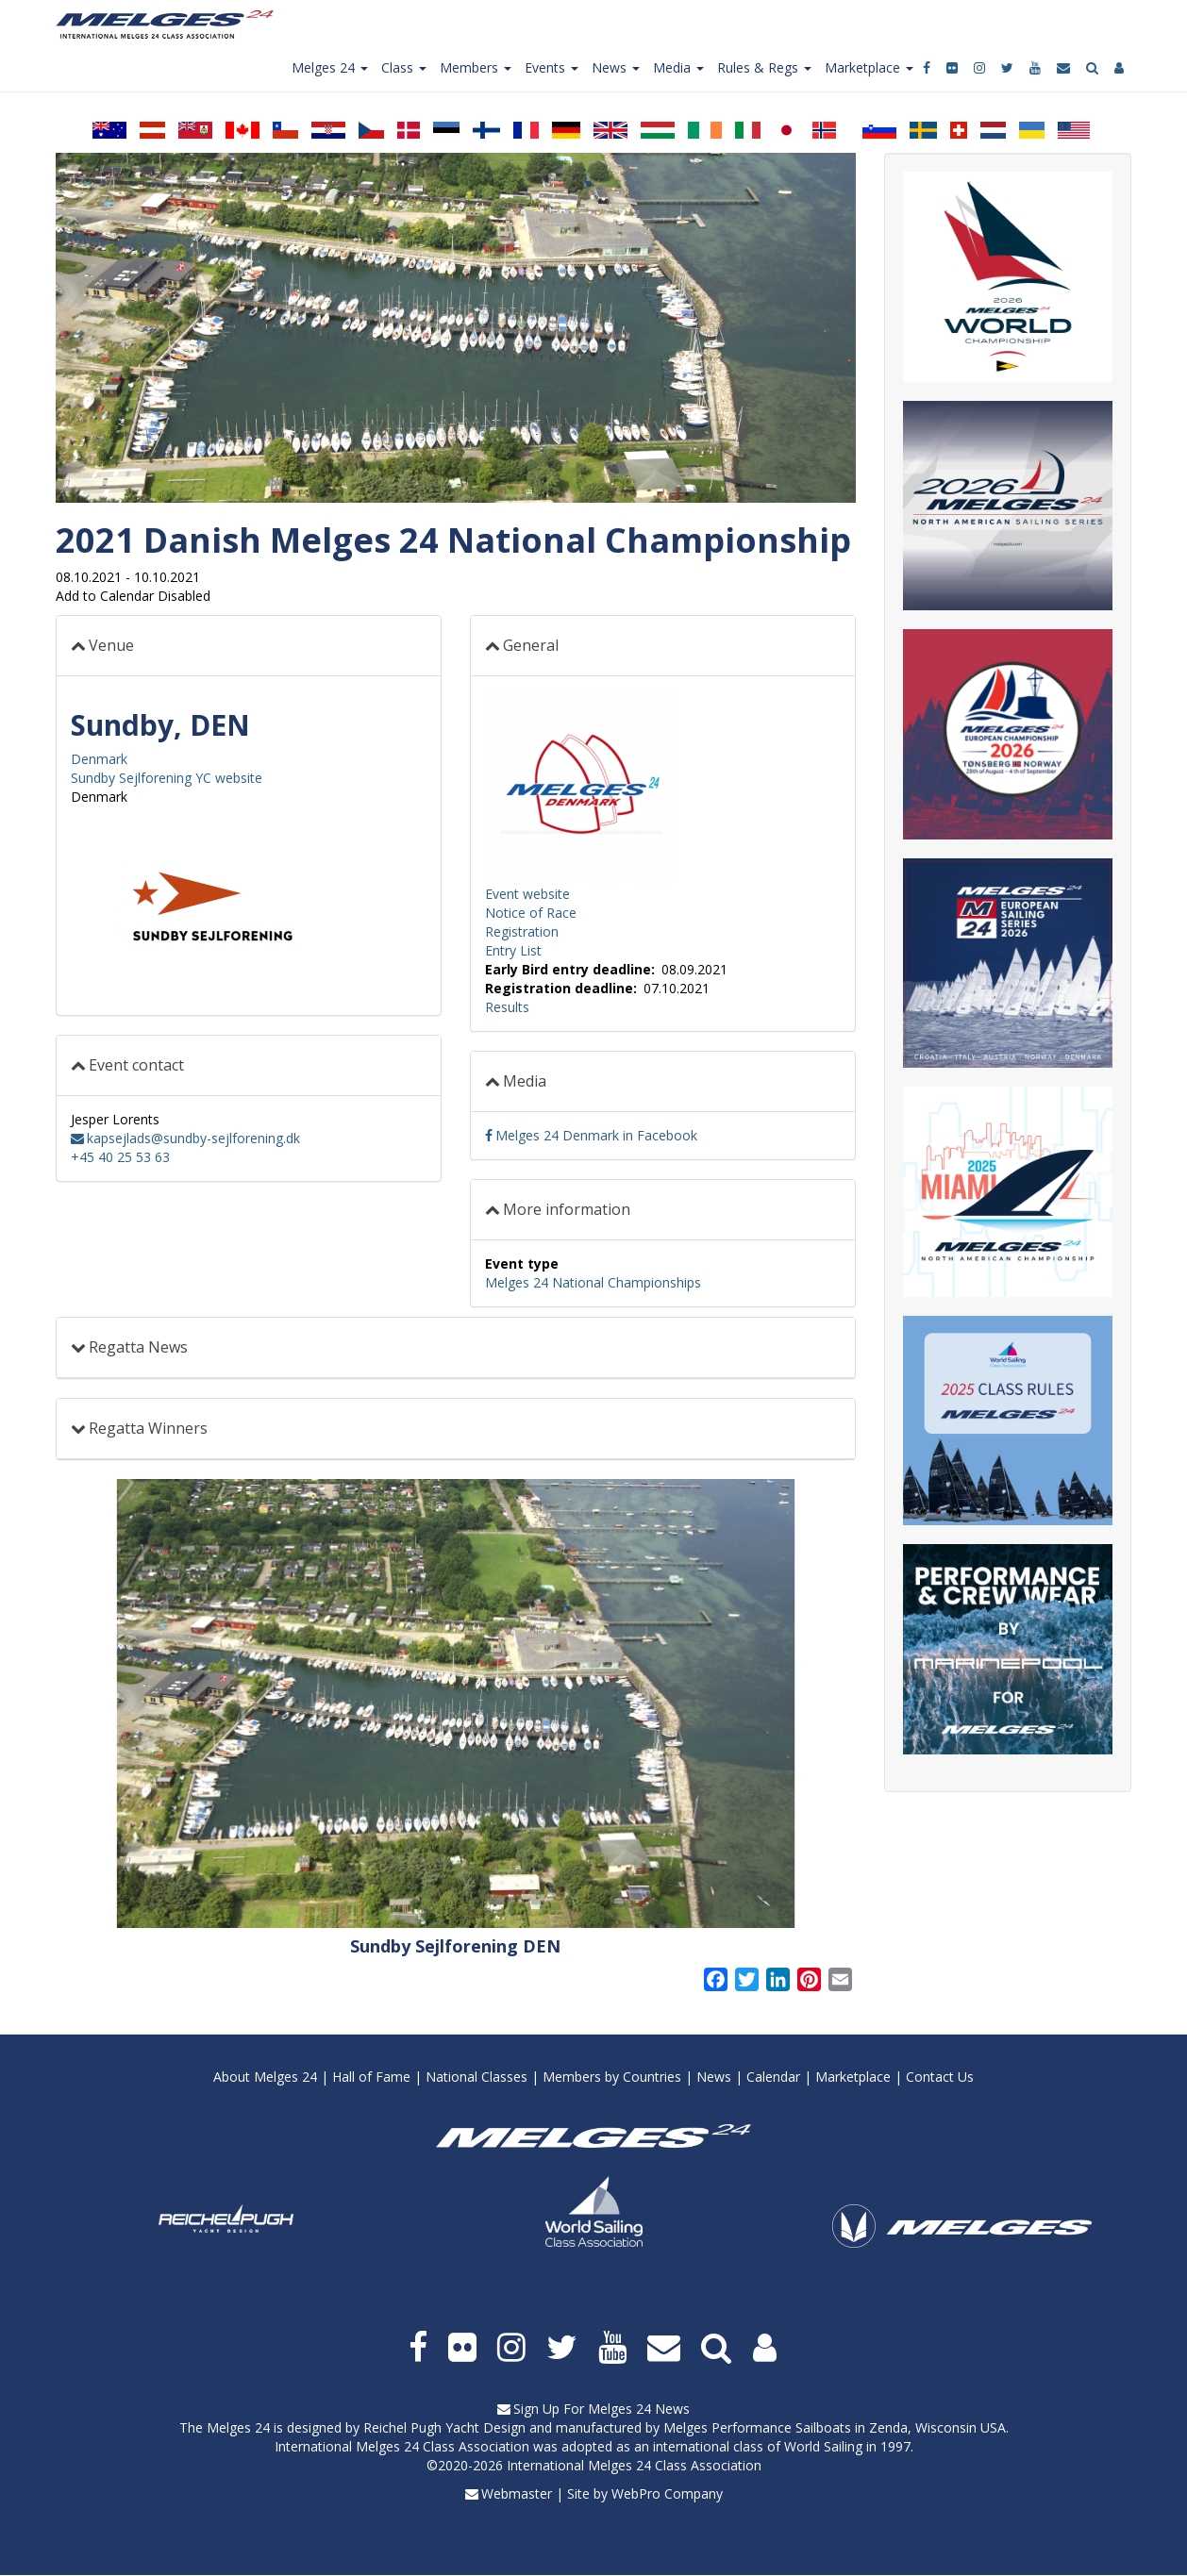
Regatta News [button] (138, 1347)
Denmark (99, 759)
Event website (527, 894)
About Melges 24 (265, 2077)
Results (507, 1007)
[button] (456, 1704)
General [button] (531, 645)
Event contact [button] (136, 1065)
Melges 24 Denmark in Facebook (596, 1135)
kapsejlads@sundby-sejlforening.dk (193, 1138)
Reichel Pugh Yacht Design (444, 2427)
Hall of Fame (371, 2077)
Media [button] (524, 1081)
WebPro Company (667, 2493)
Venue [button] (111, 645)
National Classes (476, 2077)
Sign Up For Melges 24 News (601, 2409)
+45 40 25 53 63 (120, 1157)
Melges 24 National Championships (593, 1282)
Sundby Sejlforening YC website (166, 778)
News (713, 2077)
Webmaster (516, 2493)
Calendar (773, 2077)
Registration (522, 931)
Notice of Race (531, 913)
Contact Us (940, 2077)
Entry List (513, 950)
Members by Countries (612, 2077)
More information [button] (566, 1209)
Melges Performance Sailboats (757, 2427)
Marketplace (853, 2077)
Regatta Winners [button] (148, 1428)
